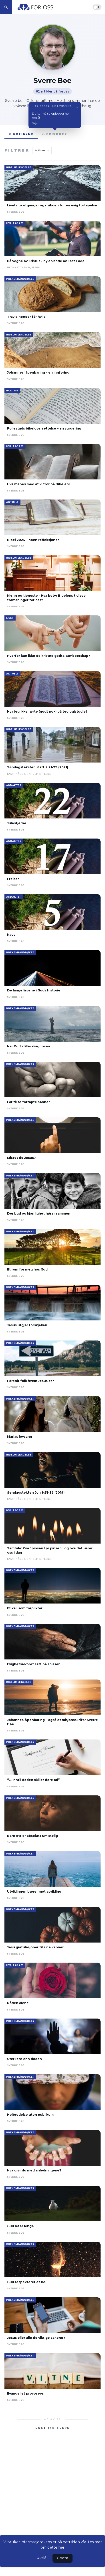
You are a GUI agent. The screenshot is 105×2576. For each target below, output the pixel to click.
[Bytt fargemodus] (97, 7)
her (61, 2547)
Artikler (21, 134)
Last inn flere (52, 2428)
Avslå (41, 2558)
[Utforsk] (6, 7)
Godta (62, 2558)
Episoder (54, 134)
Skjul (35, 123)
